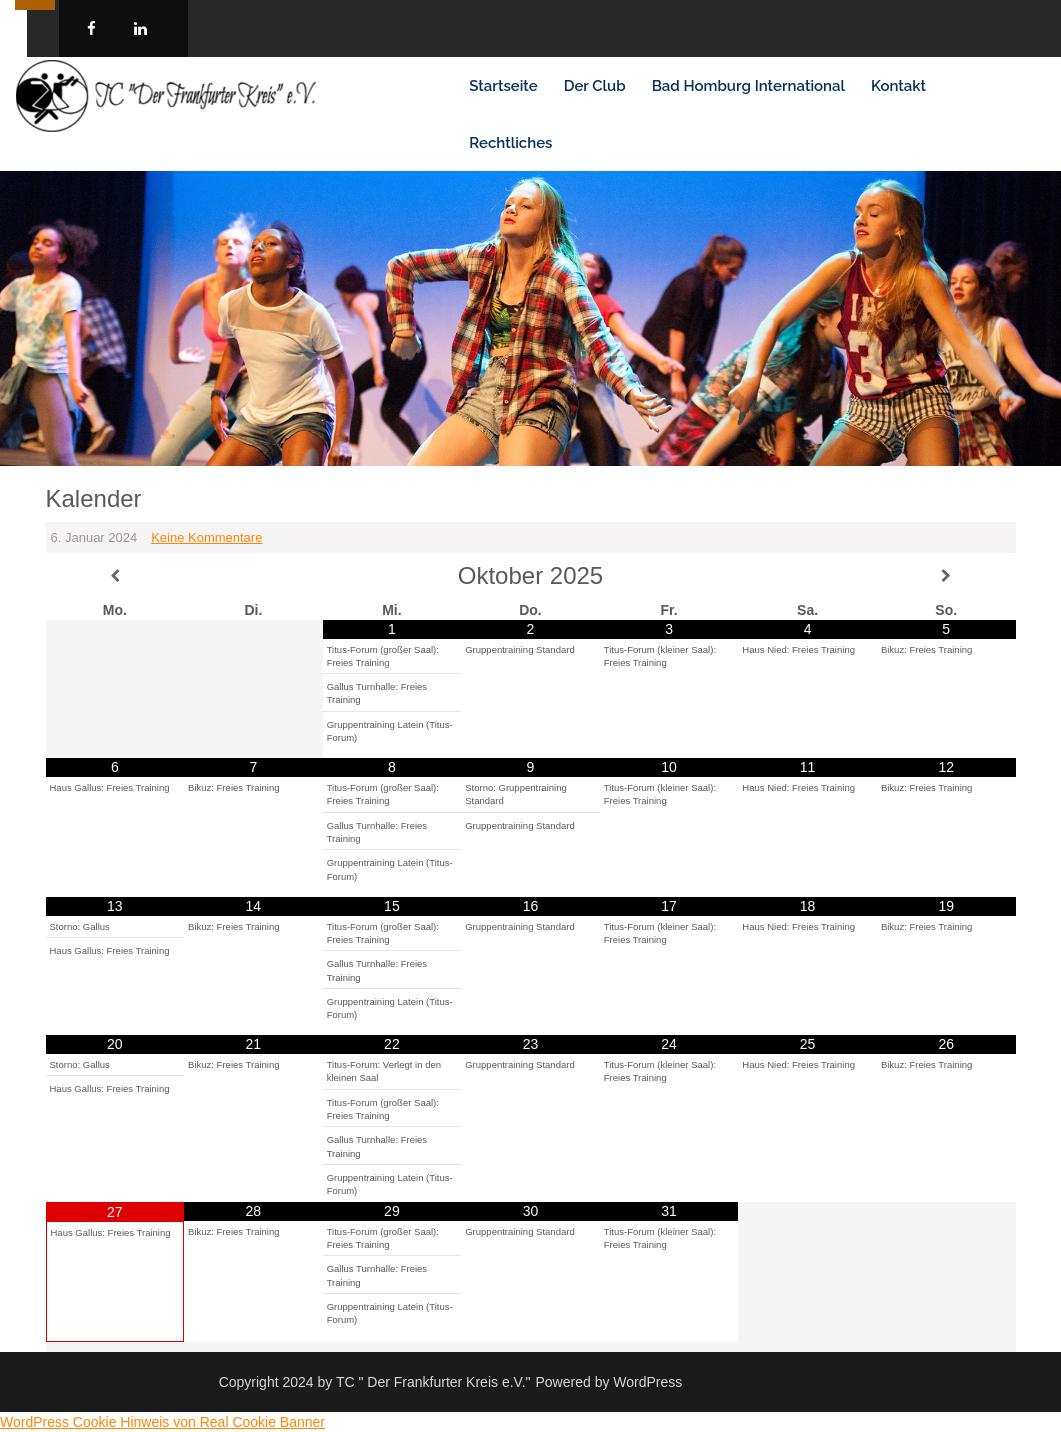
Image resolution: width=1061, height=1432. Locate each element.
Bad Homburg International (748, 86)
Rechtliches (510, 143)
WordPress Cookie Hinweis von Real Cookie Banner (162, 1422)
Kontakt (898, 86)
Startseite (503, 86)
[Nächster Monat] (946, 576)
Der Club (595, 86)
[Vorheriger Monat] (115, 576)
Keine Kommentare (206, 537)
